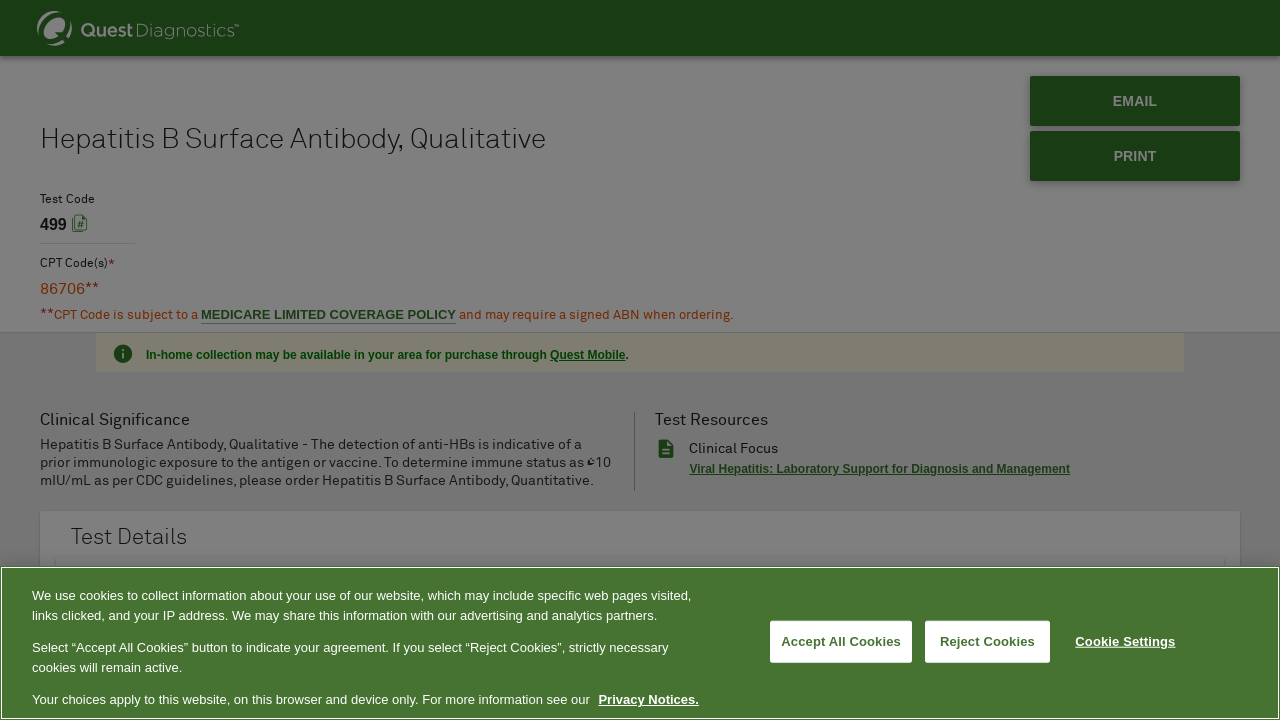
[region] (640, 643)
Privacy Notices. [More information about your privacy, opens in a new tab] (648, 699)
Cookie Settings (1125, 641)
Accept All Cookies (841, 641)
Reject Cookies (987, 641)
